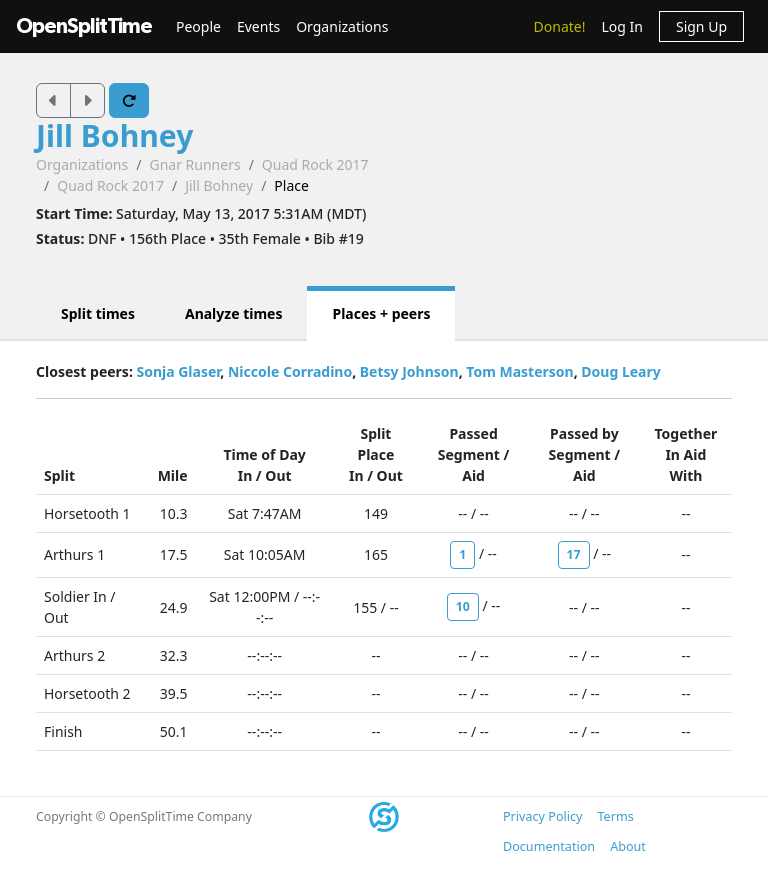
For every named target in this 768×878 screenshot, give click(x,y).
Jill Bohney (114, 135)
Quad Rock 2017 (315, 164)
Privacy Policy (542, 816)
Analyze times (234, 313)
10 (463, 606)
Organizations (342, 26)
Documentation (549, 846)
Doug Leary (620, 371)
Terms (615, 816)
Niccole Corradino (290, 371)
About (628, 846)
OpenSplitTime (84, 26)
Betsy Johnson (409, 371)
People (198, 26)
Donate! (560, 26)
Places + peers (381, 313)
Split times (98, 313)
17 (574, 554)
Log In (621, 26)
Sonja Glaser (178, 371)
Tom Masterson (519, 371)
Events (258, 26)
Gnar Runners (194, 164)
